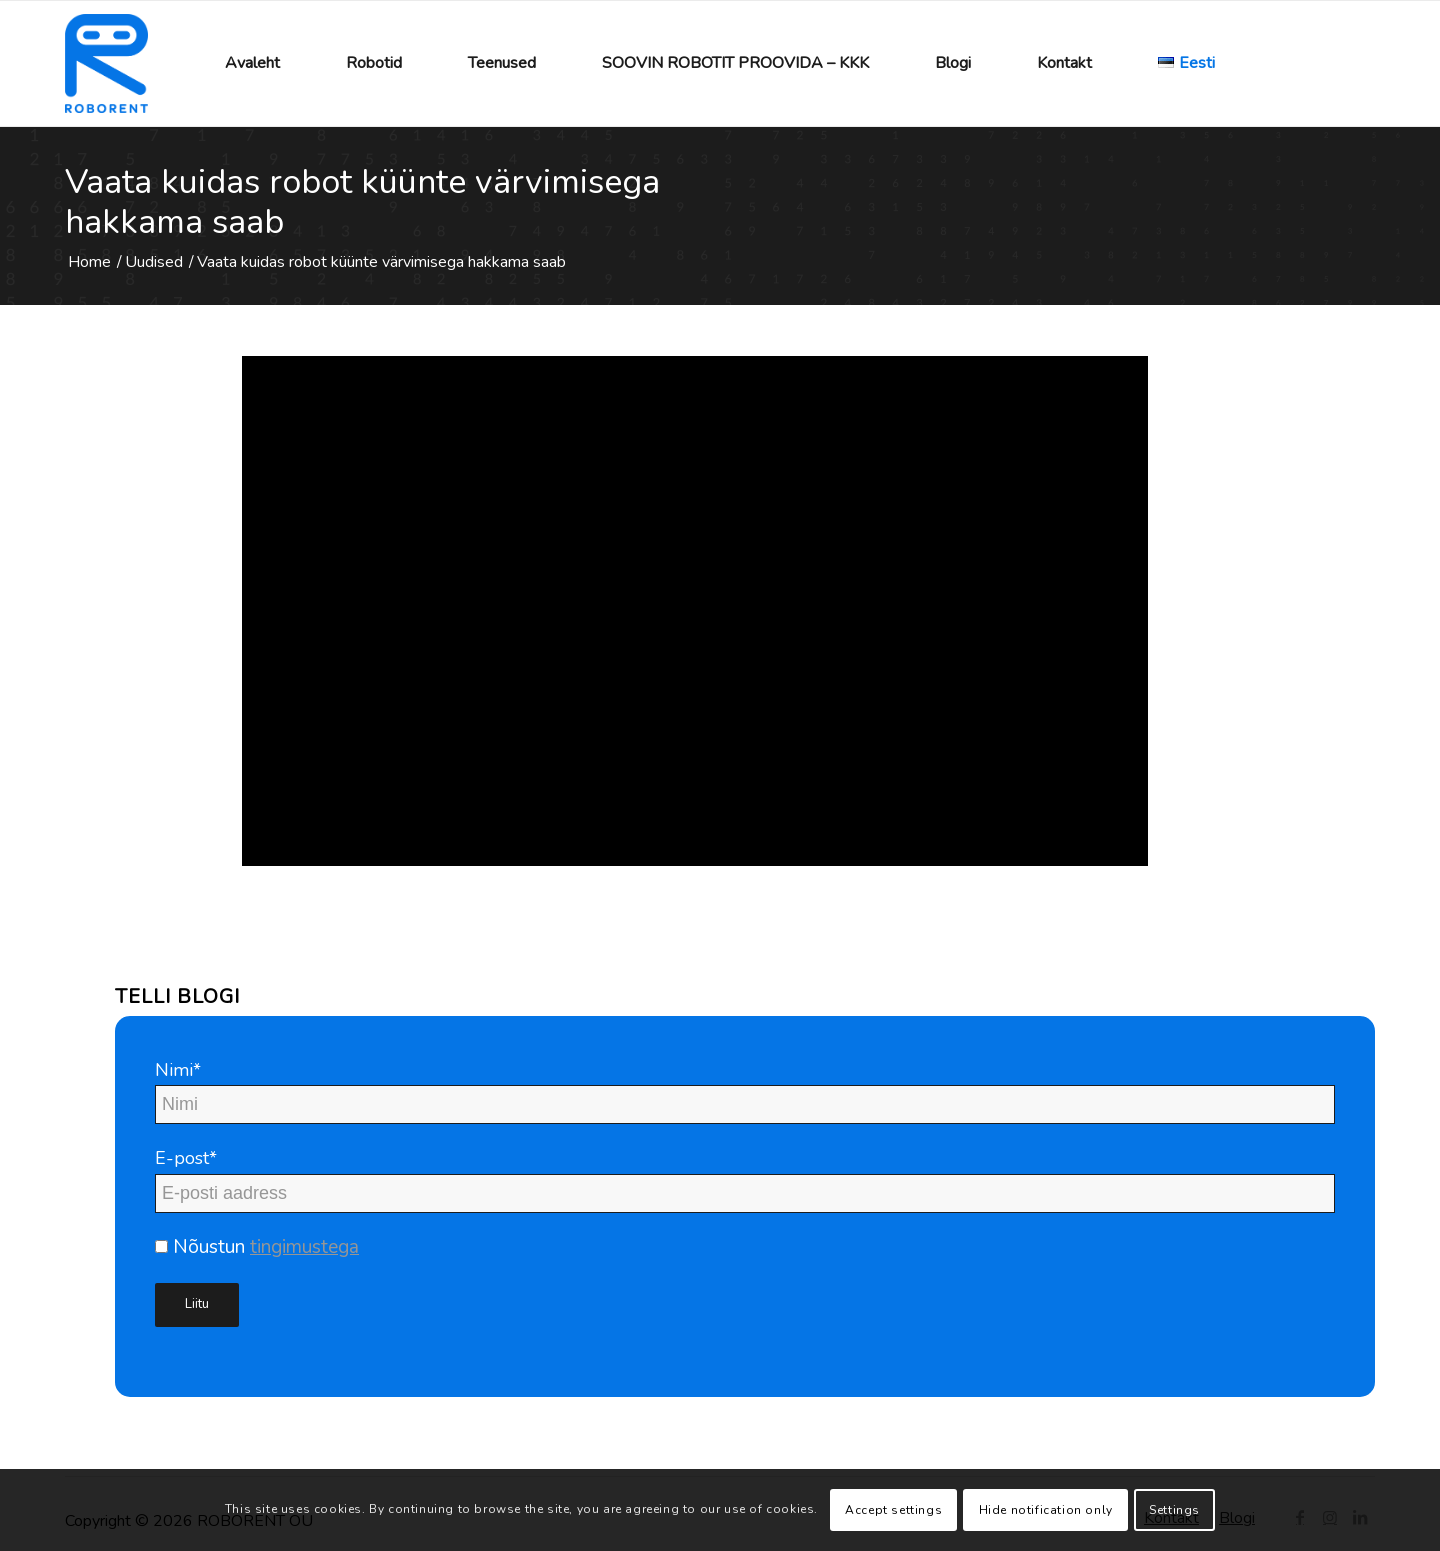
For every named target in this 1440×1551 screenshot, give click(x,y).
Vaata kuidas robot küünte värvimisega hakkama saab (362, 202)
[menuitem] (252, 63)
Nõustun (257, 1247)
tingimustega (304, 1247)
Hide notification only (1046, 1510)
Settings (1174, 1510)
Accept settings (893, 1510)
